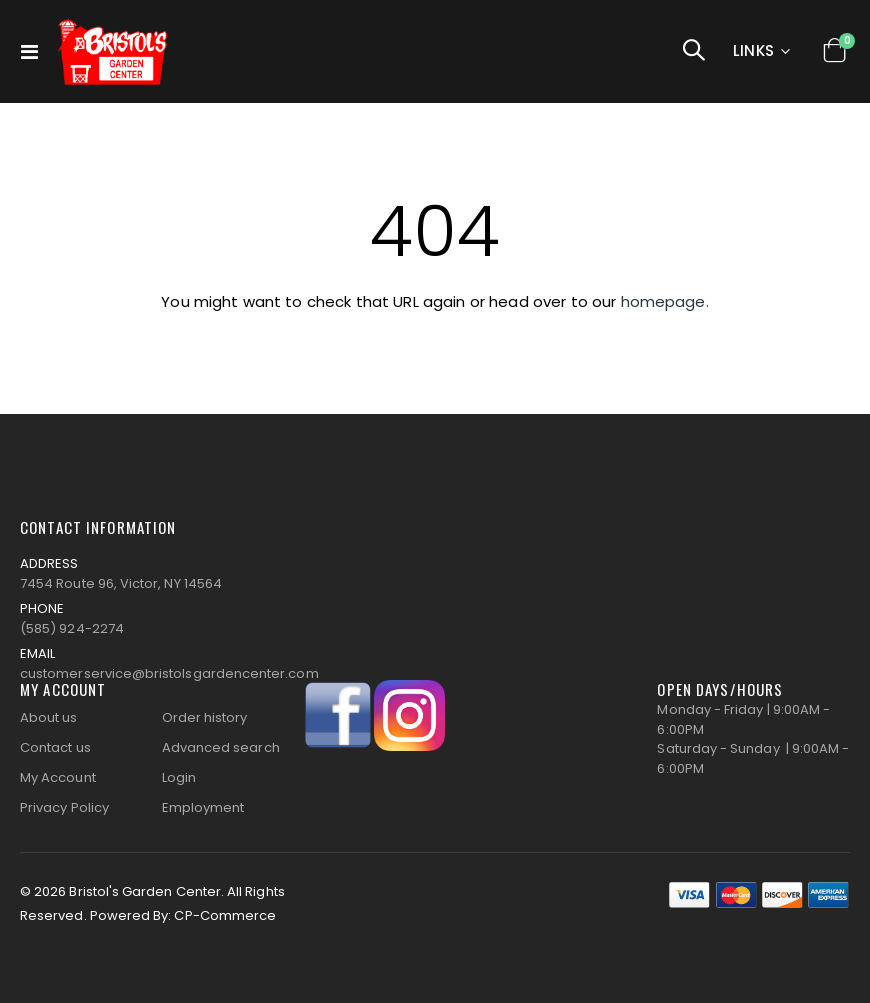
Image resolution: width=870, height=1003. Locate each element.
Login (179, 777)
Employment (203, 807)
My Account (58, 777)
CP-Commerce (225, 915)
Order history (205, 717)
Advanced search (221, 747)
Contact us (55, 747)
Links (754, 50)
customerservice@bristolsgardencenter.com (169, 673)
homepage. (665, 301)
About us (49, 717)
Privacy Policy (64, 807)
